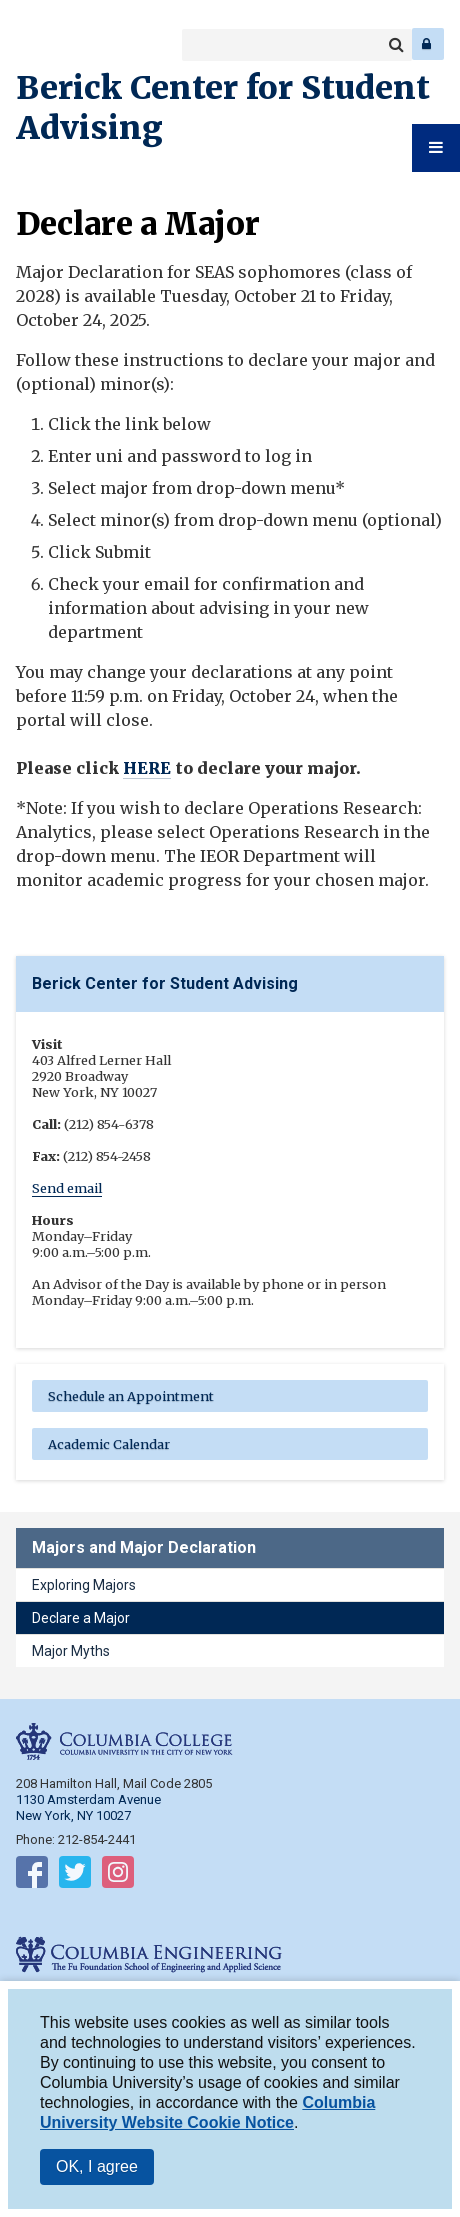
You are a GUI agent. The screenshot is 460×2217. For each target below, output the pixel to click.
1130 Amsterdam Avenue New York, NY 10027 (88, 1807)
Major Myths (71, 1651)
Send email (67, 1188)
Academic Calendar (109, 1444)
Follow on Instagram (118, 1876)
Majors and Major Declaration (144, 1547)
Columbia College (31, 44)
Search (396, 45)
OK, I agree (97, 2168)
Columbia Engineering (59, 44)
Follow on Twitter (75, 1876)
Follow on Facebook (32, 1876)
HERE (147, 768)
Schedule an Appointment (131, 1396)
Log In (428, 44)
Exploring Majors (84, 1585)
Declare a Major (81, 1618)
